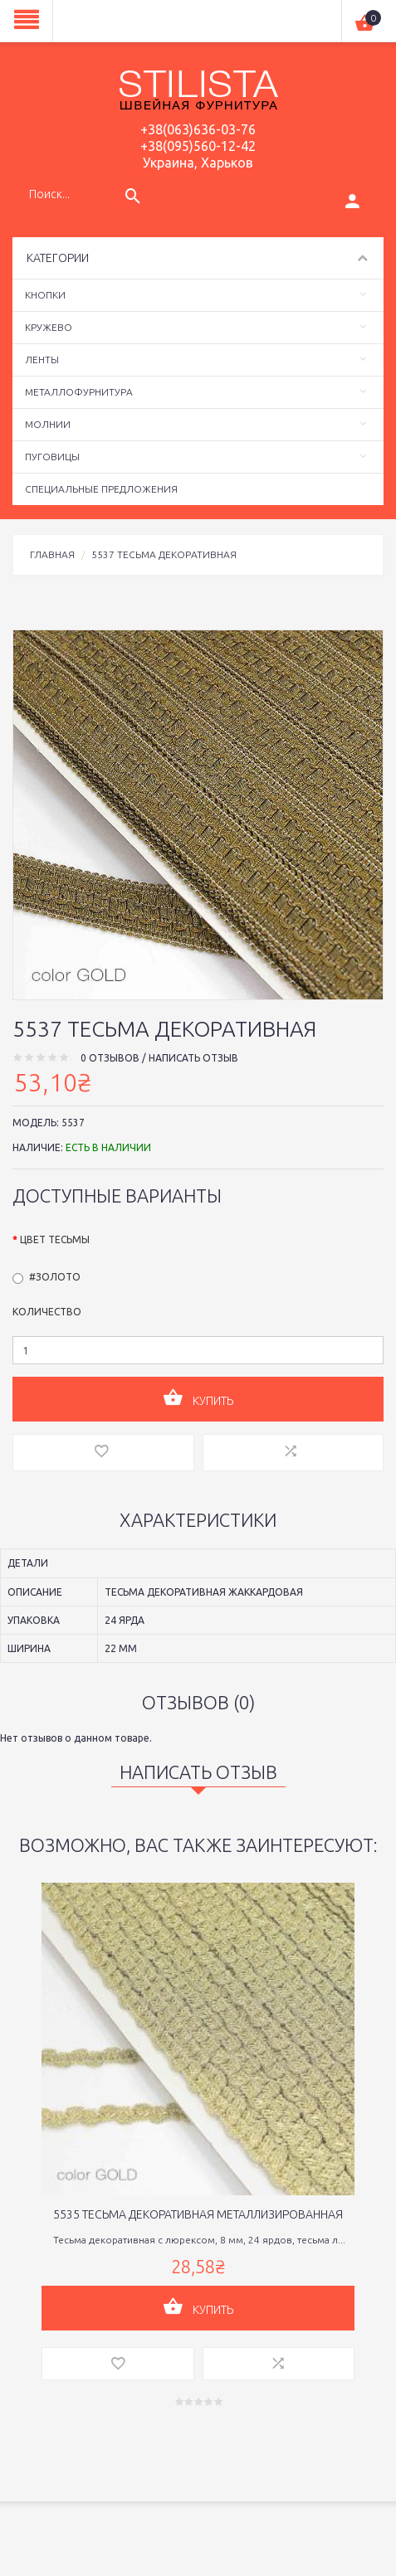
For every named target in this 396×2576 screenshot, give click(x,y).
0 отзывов (110, 1057)
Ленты (42, 359)
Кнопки (45, 294)
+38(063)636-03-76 (198, 129)
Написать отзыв (193, 1057)
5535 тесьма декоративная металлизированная (198, 2214)
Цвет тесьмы (55, 1239)
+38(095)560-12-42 (198, 146)
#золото (55, 1276)
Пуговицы (52, 456)
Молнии (48, 424)
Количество (46, 1311)
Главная (52, 554)
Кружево (48, 327)
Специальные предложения (101, 489)
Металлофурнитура (79, 391)
